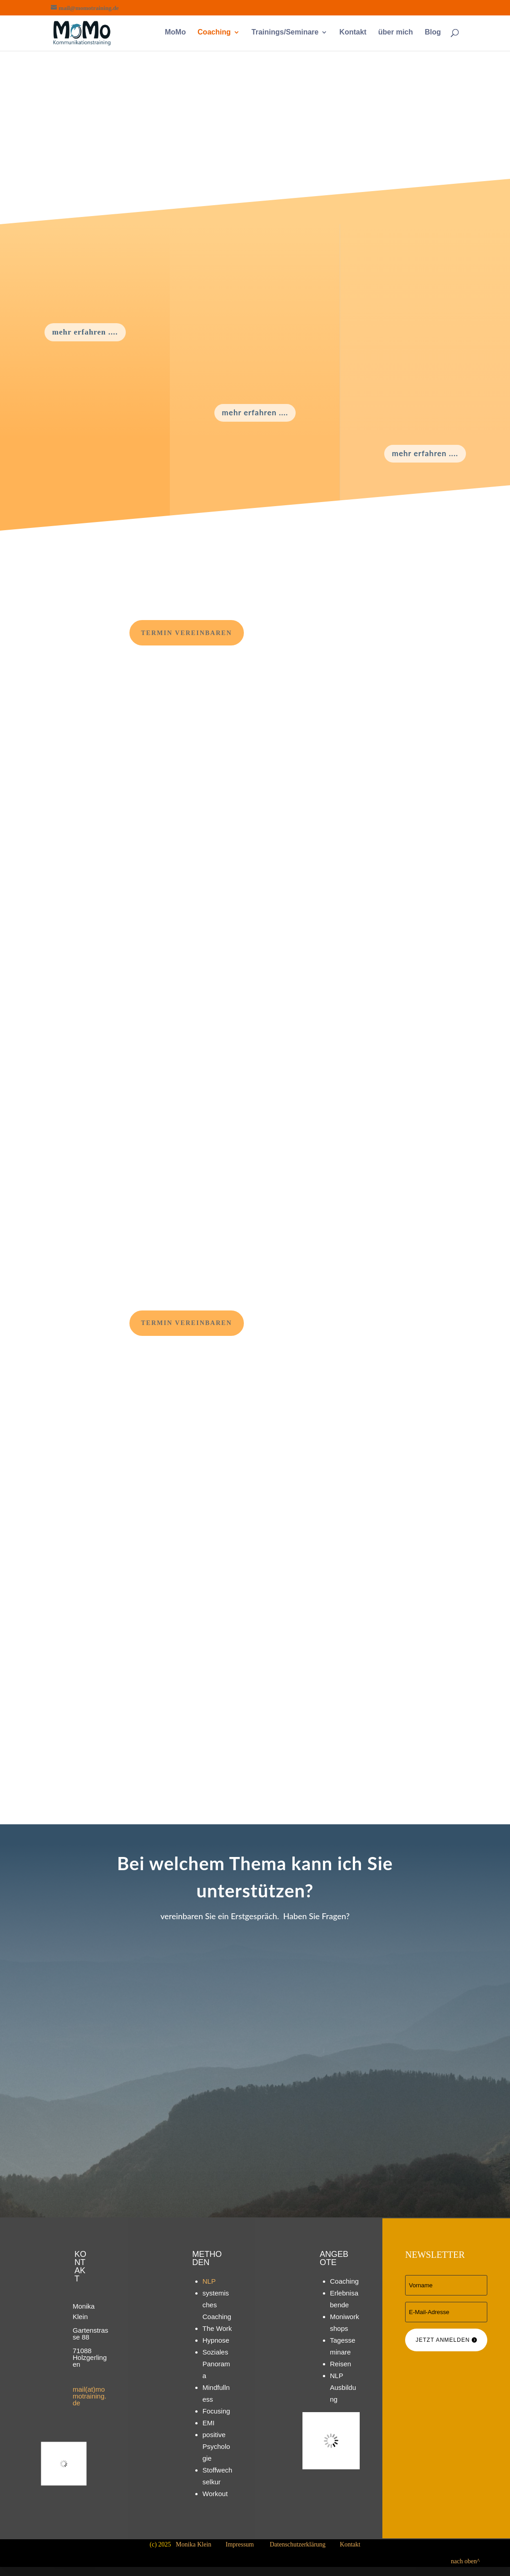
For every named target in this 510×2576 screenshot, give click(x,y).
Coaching (214, 32)
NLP (209, 2281)
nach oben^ (480, 2561)
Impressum (240, 2544)
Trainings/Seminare (285, 32)
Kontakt (352, 32)
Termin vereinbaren (186, 633)
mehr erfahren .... (85, 332)
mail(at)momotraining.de (89, 2396)
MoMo (175, 32)
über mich (395, 32)
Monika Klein (193, 2544)
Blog (433, 32)
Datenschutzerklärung (298, 2544)
